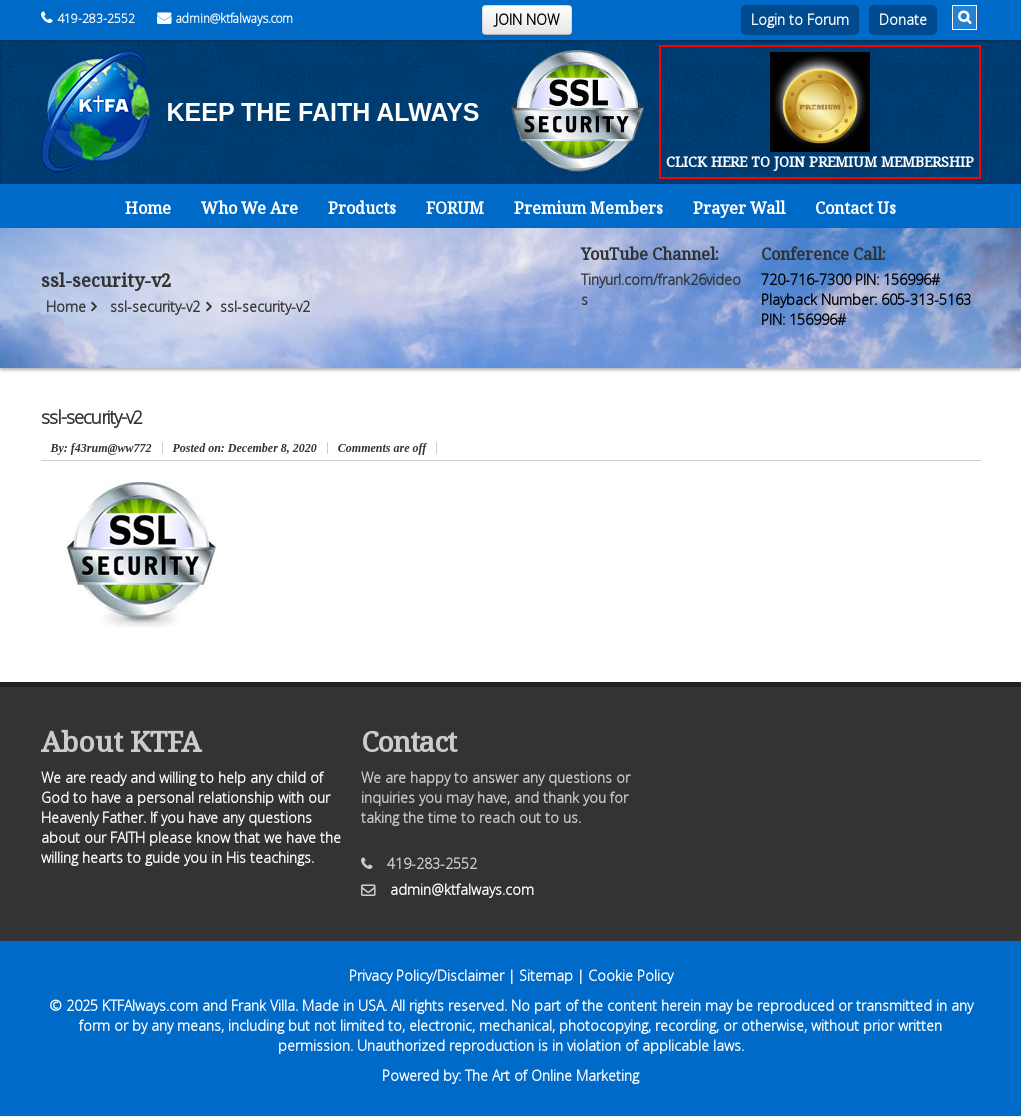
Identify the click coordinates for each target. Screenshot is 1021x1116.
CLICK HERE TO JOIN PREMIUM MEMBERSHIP (820, 161)
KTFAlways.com (150, 1005)
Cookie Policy (630, 975)
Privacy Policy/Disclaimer (426, 975)
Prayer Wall (739, 208)
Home (148, 208)
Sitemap (546, 975)
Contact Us (855, 208)
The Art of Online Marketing (552, 1075)
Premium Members (588, 208)
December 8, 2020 (245, 448)
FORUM (455, 208)
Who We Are (249, 208)
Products (362, 208)
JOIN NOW (527, 19)
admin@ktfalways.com (225, 18)
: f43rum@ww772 (101, 448)
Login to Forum (800, 19)
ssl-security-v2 (155, 306)
